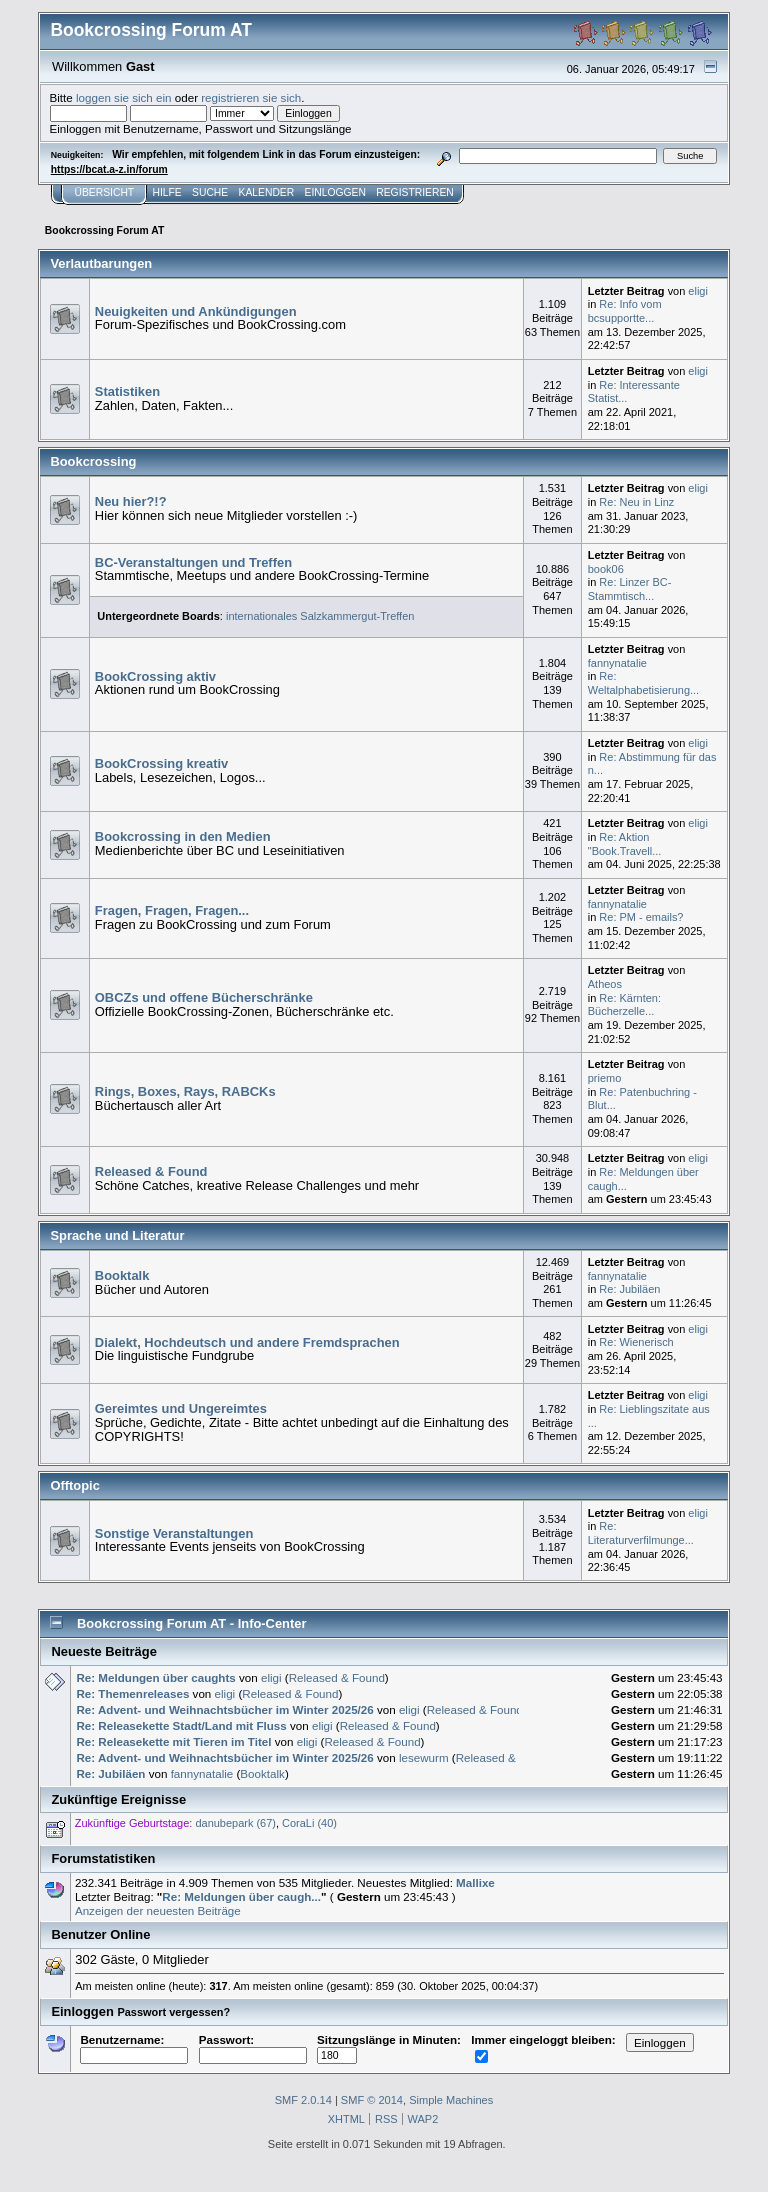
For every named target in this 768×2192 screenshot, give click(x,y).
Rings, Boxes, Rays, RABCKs (185, 1091)
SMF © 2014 (372, 2100)
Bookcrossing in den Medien (183, 836)
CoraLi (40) (309, 1823)
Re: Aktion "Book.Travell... (625, 844)
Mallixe (475, 1882)
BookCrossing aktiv (155, 676)
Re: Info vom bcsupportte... (625, 311)
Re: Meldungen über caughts (155, 1677)
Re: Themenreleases (132, 1693)
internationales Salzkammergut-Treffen (320, 616)
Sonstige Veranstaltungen (174, 1533)
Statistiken (127, 391)
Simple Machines (451, 2100)
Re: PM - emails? (641, 917)
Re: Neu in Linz (636, 502)
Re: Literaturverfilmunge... (641, 1533)
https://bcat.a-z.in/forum (109, 169)
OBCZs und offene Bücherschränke (204, 997)
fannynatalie (617, 663)
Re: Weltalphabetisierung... (643, 683)
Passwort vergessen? (173, 2012)
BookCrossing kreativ (161, 763)
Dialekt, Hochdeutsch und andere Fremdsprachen (247, 1342)
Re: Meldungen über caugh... (241, 1896)
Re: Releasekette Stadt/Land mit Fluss (181, 1725)
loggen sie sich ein (124, 97)
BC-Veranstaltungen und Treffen (193, 562)
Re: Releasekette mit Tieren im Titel (173, 1741)
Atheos (605, 984)
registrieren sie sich (251, 97)
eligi (698, 291)
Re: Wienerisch (636, 1342)
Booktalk (122, 1275)
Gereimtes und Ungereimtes (181, 1408)
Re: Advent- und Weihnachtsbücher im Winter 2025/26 (224, 1709)
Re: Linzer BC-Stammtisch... (630, 589)
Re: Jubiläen (629, 1289)
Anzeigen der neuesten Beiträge (158, 1910)
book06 (606, 569)
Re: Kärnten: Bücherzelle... (624, 1005)
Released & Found (151, 1171)
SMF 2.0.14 (303, 2100)
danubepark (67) (235, 1823)
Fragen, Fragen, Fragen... (172, 910)
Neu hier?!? (131, 501)
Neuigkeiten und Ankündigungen (196, 311)
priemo (605, 1078)
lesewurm (424, 1757)
